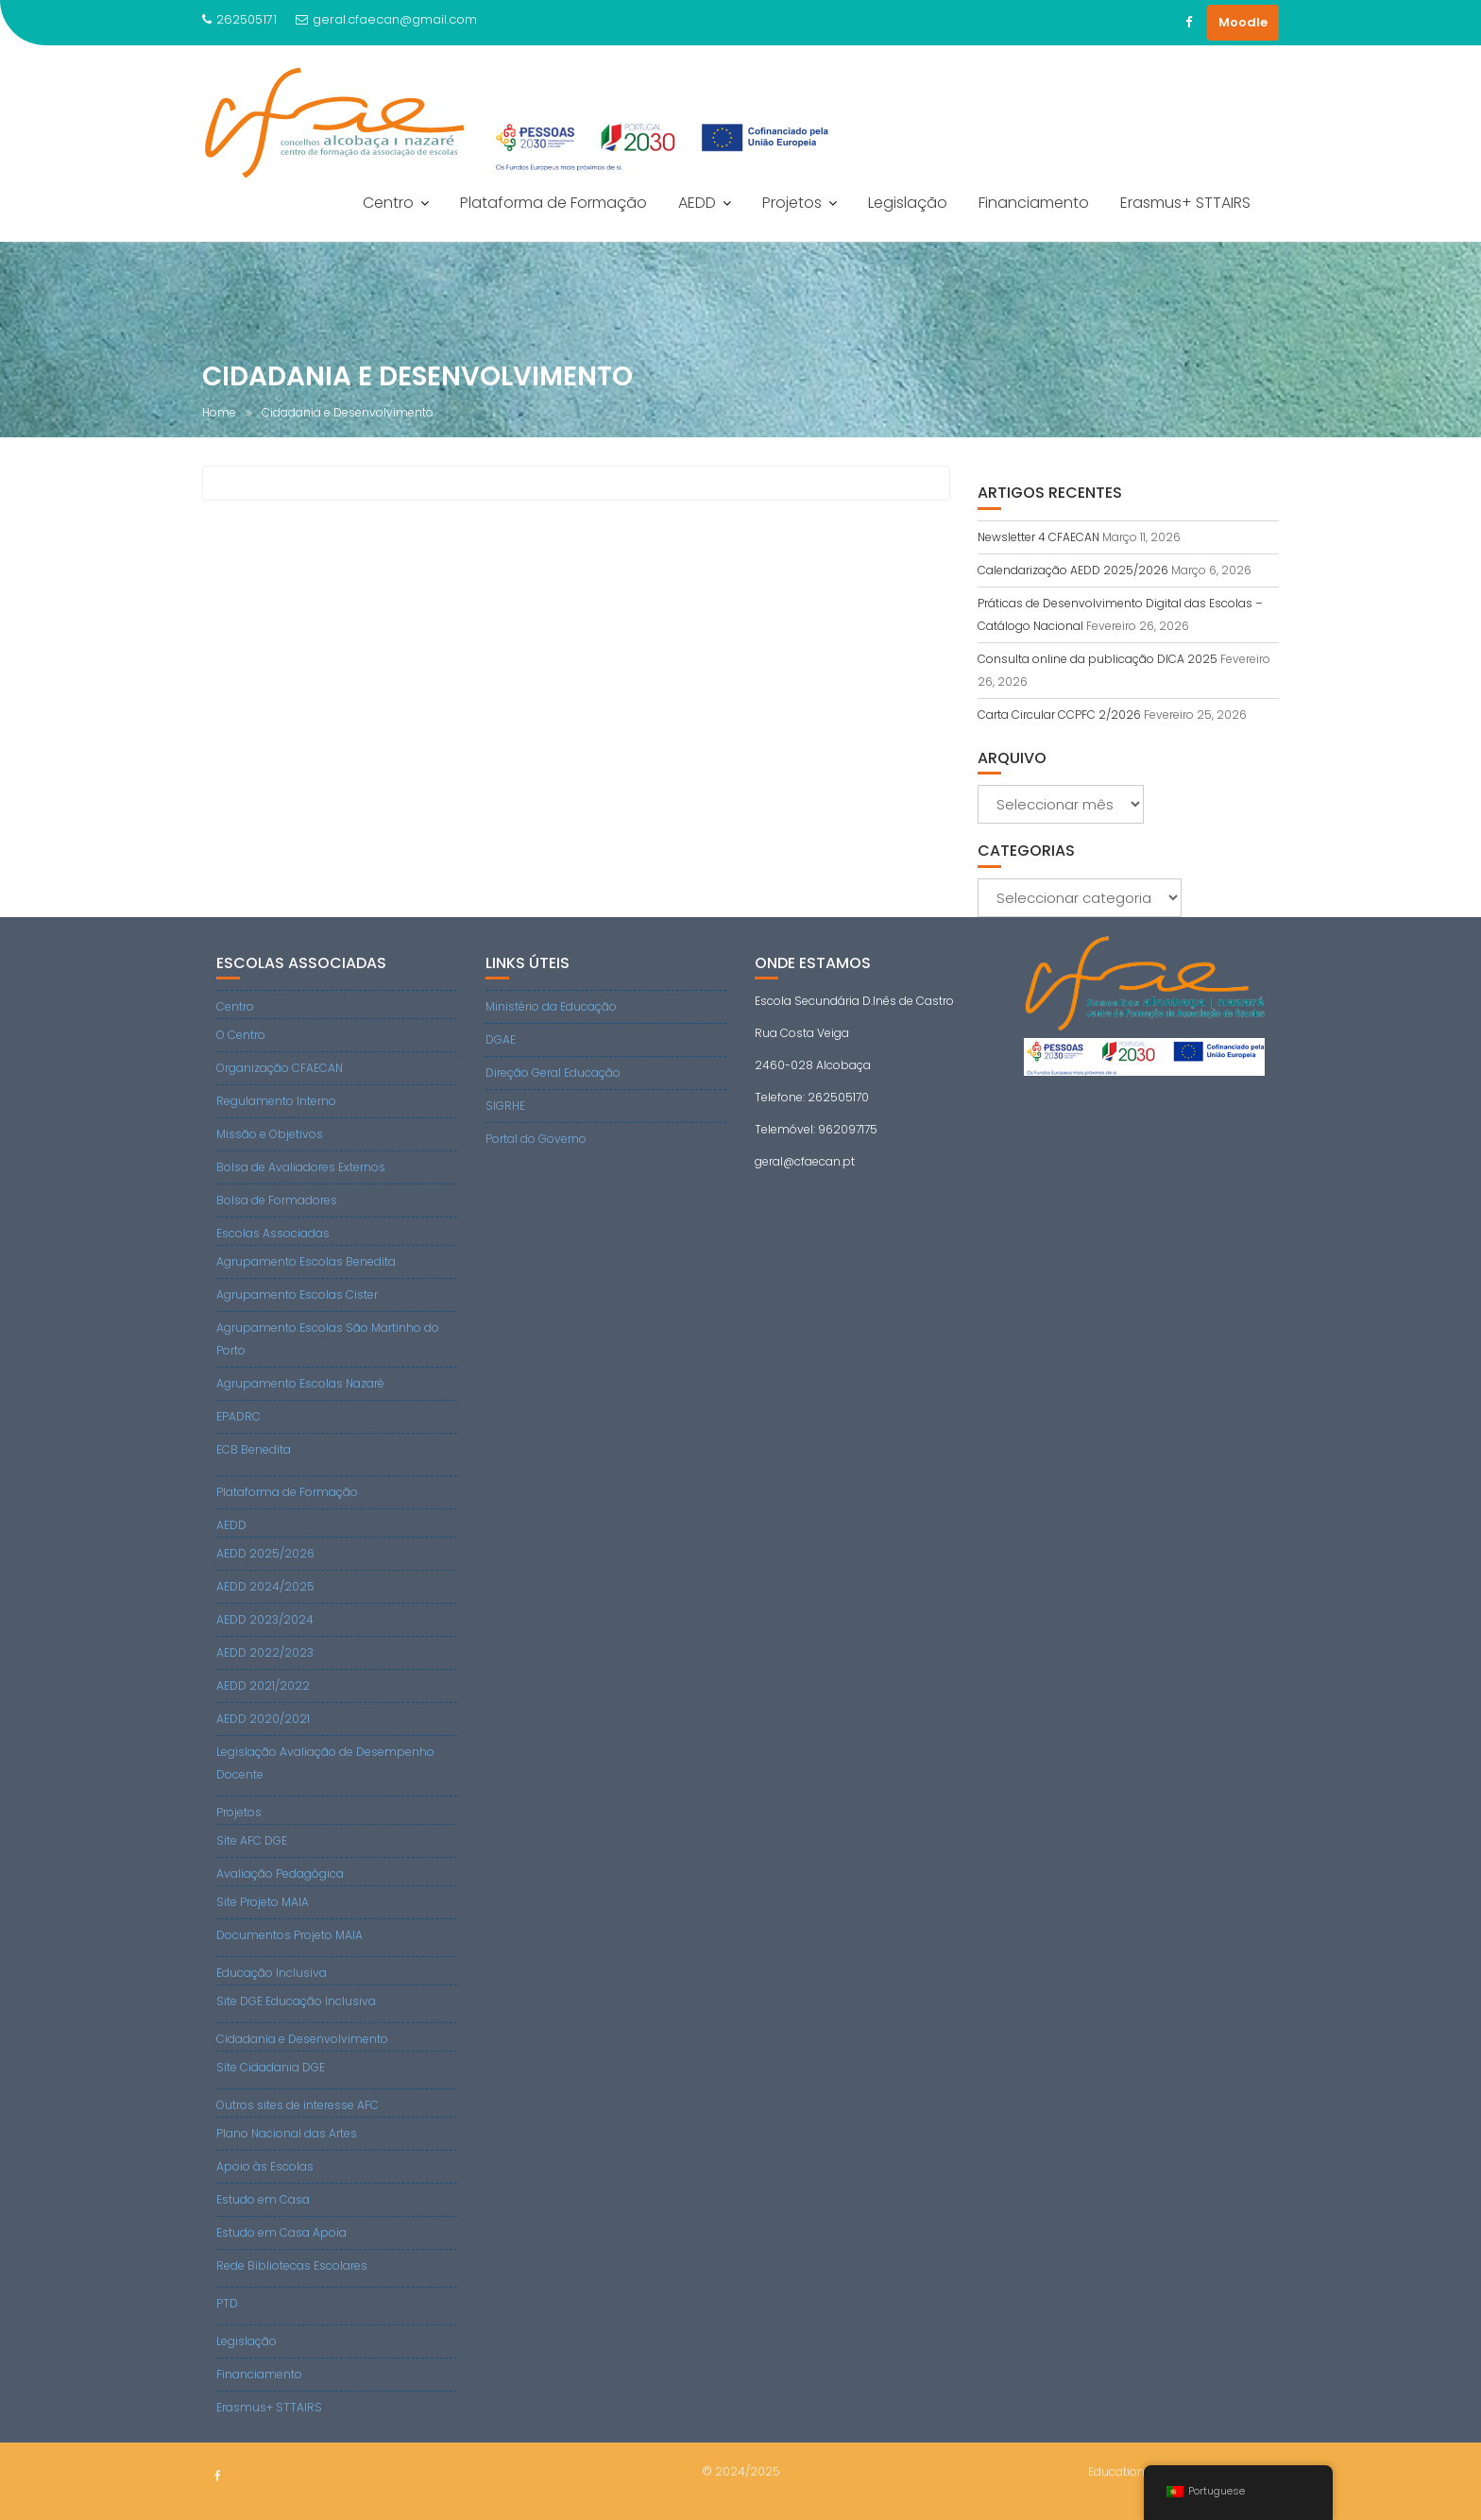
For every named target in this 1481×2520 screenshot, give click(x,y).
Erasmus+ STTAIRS (1185, 202)
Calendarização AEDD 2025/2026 (1073, 570)
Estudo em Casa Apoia (281, 2232)
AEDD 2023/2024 (265, 1619)
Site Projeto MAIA (262, 1902)
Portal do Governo (536, 1139)
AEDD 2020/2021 (263, 1719)
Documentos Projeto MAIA (289, 1935)
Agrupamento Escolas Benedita (306, 1261)
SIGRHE (505, 1106)
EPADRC (238, 1416)
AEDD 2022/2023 (265, 1652)
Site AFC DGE (251, 1840)
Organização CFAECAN (279, 1068)
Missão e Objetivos (269, 1134)
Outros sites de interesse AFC (297, 2105)
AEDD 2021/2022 (263, 1685)
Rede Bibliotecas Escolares (291, 2265)
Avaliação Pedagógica (280, 1873)
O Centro (240, 1035)
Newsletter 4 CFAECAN (1038, 537)
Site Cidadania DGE (270, 2067)
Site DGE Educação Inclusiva (296, 2001)
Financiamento (1034, 202)
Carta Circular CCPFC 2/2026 (1059, 715)
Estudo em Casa (263, 2199)
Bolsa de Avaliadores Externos (300, 1167)
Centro (388, 202)
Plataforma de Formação (553, 202)
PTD (227, 2303)
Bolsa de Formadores (276, 1200)
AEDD (697, 202)
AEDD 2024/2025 (265, 1586)
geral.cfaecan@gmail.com (386, 19)
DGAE (500, 1039)
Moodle (1243, 22)
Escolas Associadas (273, 1233)
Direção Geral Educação (553, 1072)
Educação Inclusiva (271, 1973)
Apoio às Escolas (265, 2166)
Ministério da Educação (551, 1006)
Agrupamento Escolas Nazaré (300, 1383)
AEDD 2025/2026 (265, 1553)
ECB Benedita (253, 1449)
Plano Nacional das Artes (286, 2133)
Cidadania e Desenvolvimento (302, 2039)
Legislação (907, 202)
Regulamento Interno (276, 1101)
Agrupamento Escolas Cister (297, 1294)
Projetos (792, 202)
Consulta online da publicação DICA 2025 (1097, 659)
